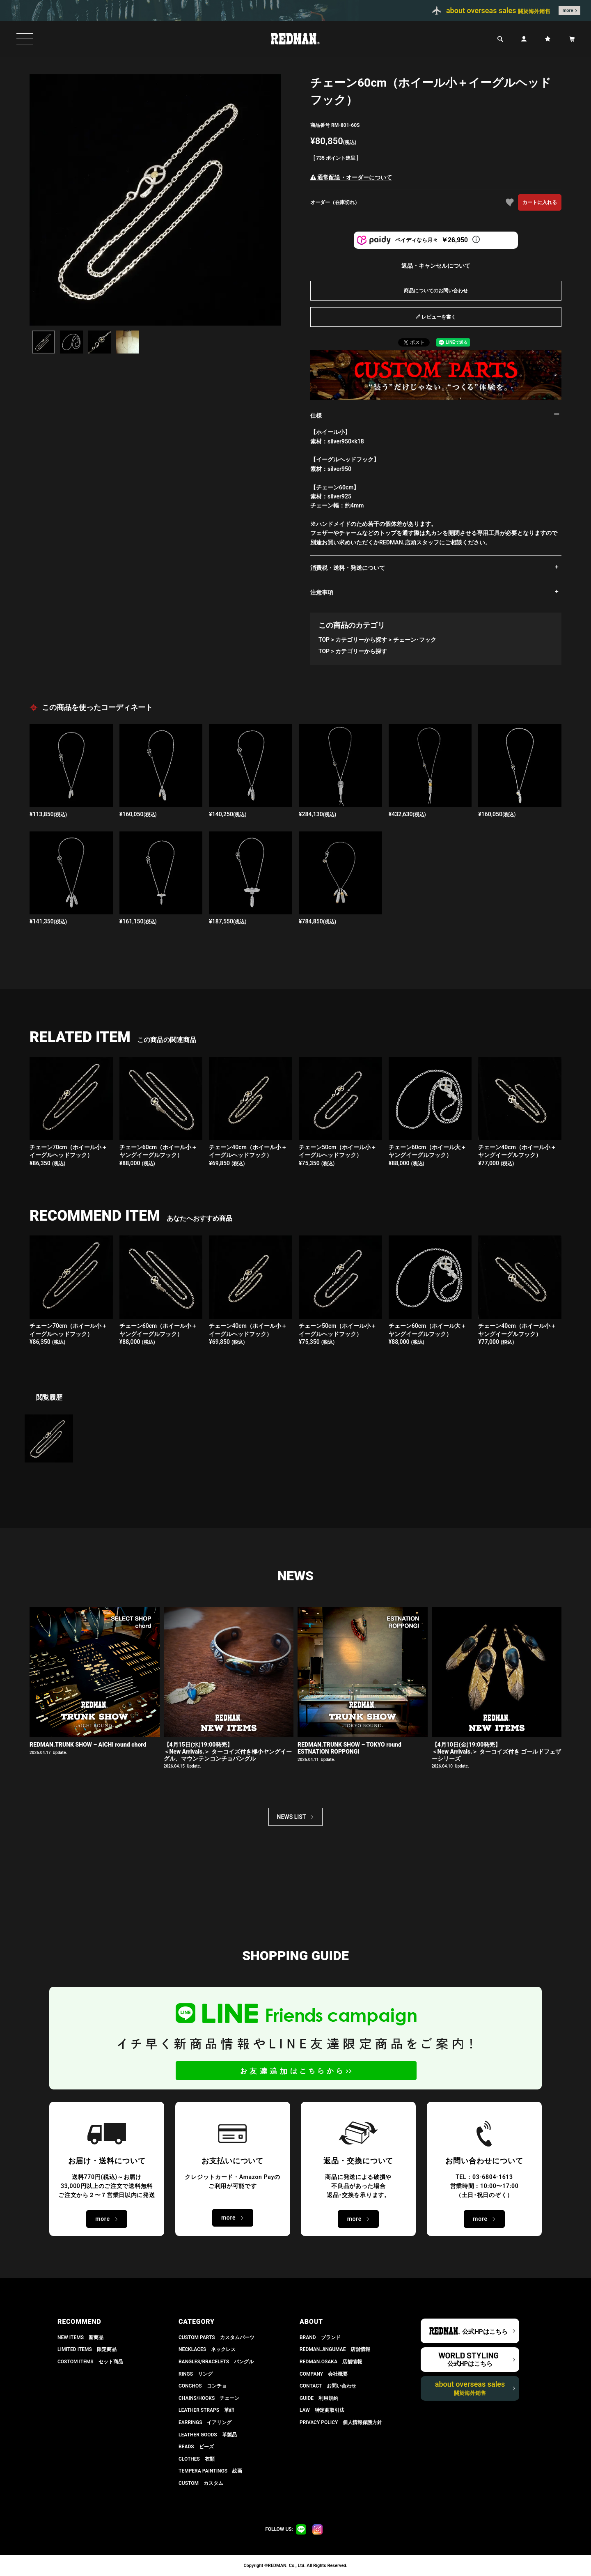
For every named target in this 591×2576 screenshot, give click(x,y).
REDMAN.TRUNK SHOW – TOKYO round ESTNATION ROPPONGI (349, 1748)
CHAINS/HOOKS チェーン (209, 2398)
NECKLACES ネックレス (207, 2349)
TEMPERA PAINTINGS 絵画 (210, 2471)
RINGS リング (196, 2374)
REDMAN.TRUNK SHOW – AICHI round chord (88, 1744)
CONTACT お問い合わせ (328, 2386)
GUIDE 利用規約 (319, 2398)
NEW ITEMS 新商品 (80, 2337)
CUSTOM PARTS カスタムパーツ (216, 2337)
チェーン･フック (414, 639)
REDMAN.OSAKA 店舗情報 (331, 2362)
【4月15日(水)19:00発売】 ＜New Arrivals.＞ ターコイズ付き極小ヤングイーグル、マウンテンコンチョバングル (228, 1751)
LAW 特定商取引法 (322, 2410)
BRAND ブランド (320, 2337)
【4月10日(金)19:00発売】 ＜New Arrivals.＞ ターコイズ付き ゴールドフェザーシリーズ (496, 1751)
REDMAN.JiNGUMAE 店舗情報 (335, 2349)
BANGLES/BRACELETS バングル (216, 2362)
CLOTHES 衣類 (197, 2459)
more (568, 10)
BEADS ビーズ (196, 2447)
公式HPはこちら (484, 2331)
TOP (324, 639)
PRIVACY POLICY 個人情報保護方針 (341, 2422)
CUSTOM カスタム (201, 2483)
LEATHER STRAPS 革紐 (206, 2410)
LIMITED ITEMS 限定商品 (87, 2349)
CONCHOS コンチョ (203, 2386)
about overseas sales (470, 2388)
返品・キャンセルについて (435, 265)
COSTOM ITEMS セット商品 (90, 2362)
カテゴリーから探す (361, 639)
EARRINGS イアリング (205, 2422)
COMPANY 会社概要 (324, 2374)
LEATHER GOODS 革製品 (208, 2435)
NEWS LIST (291, 1817)
